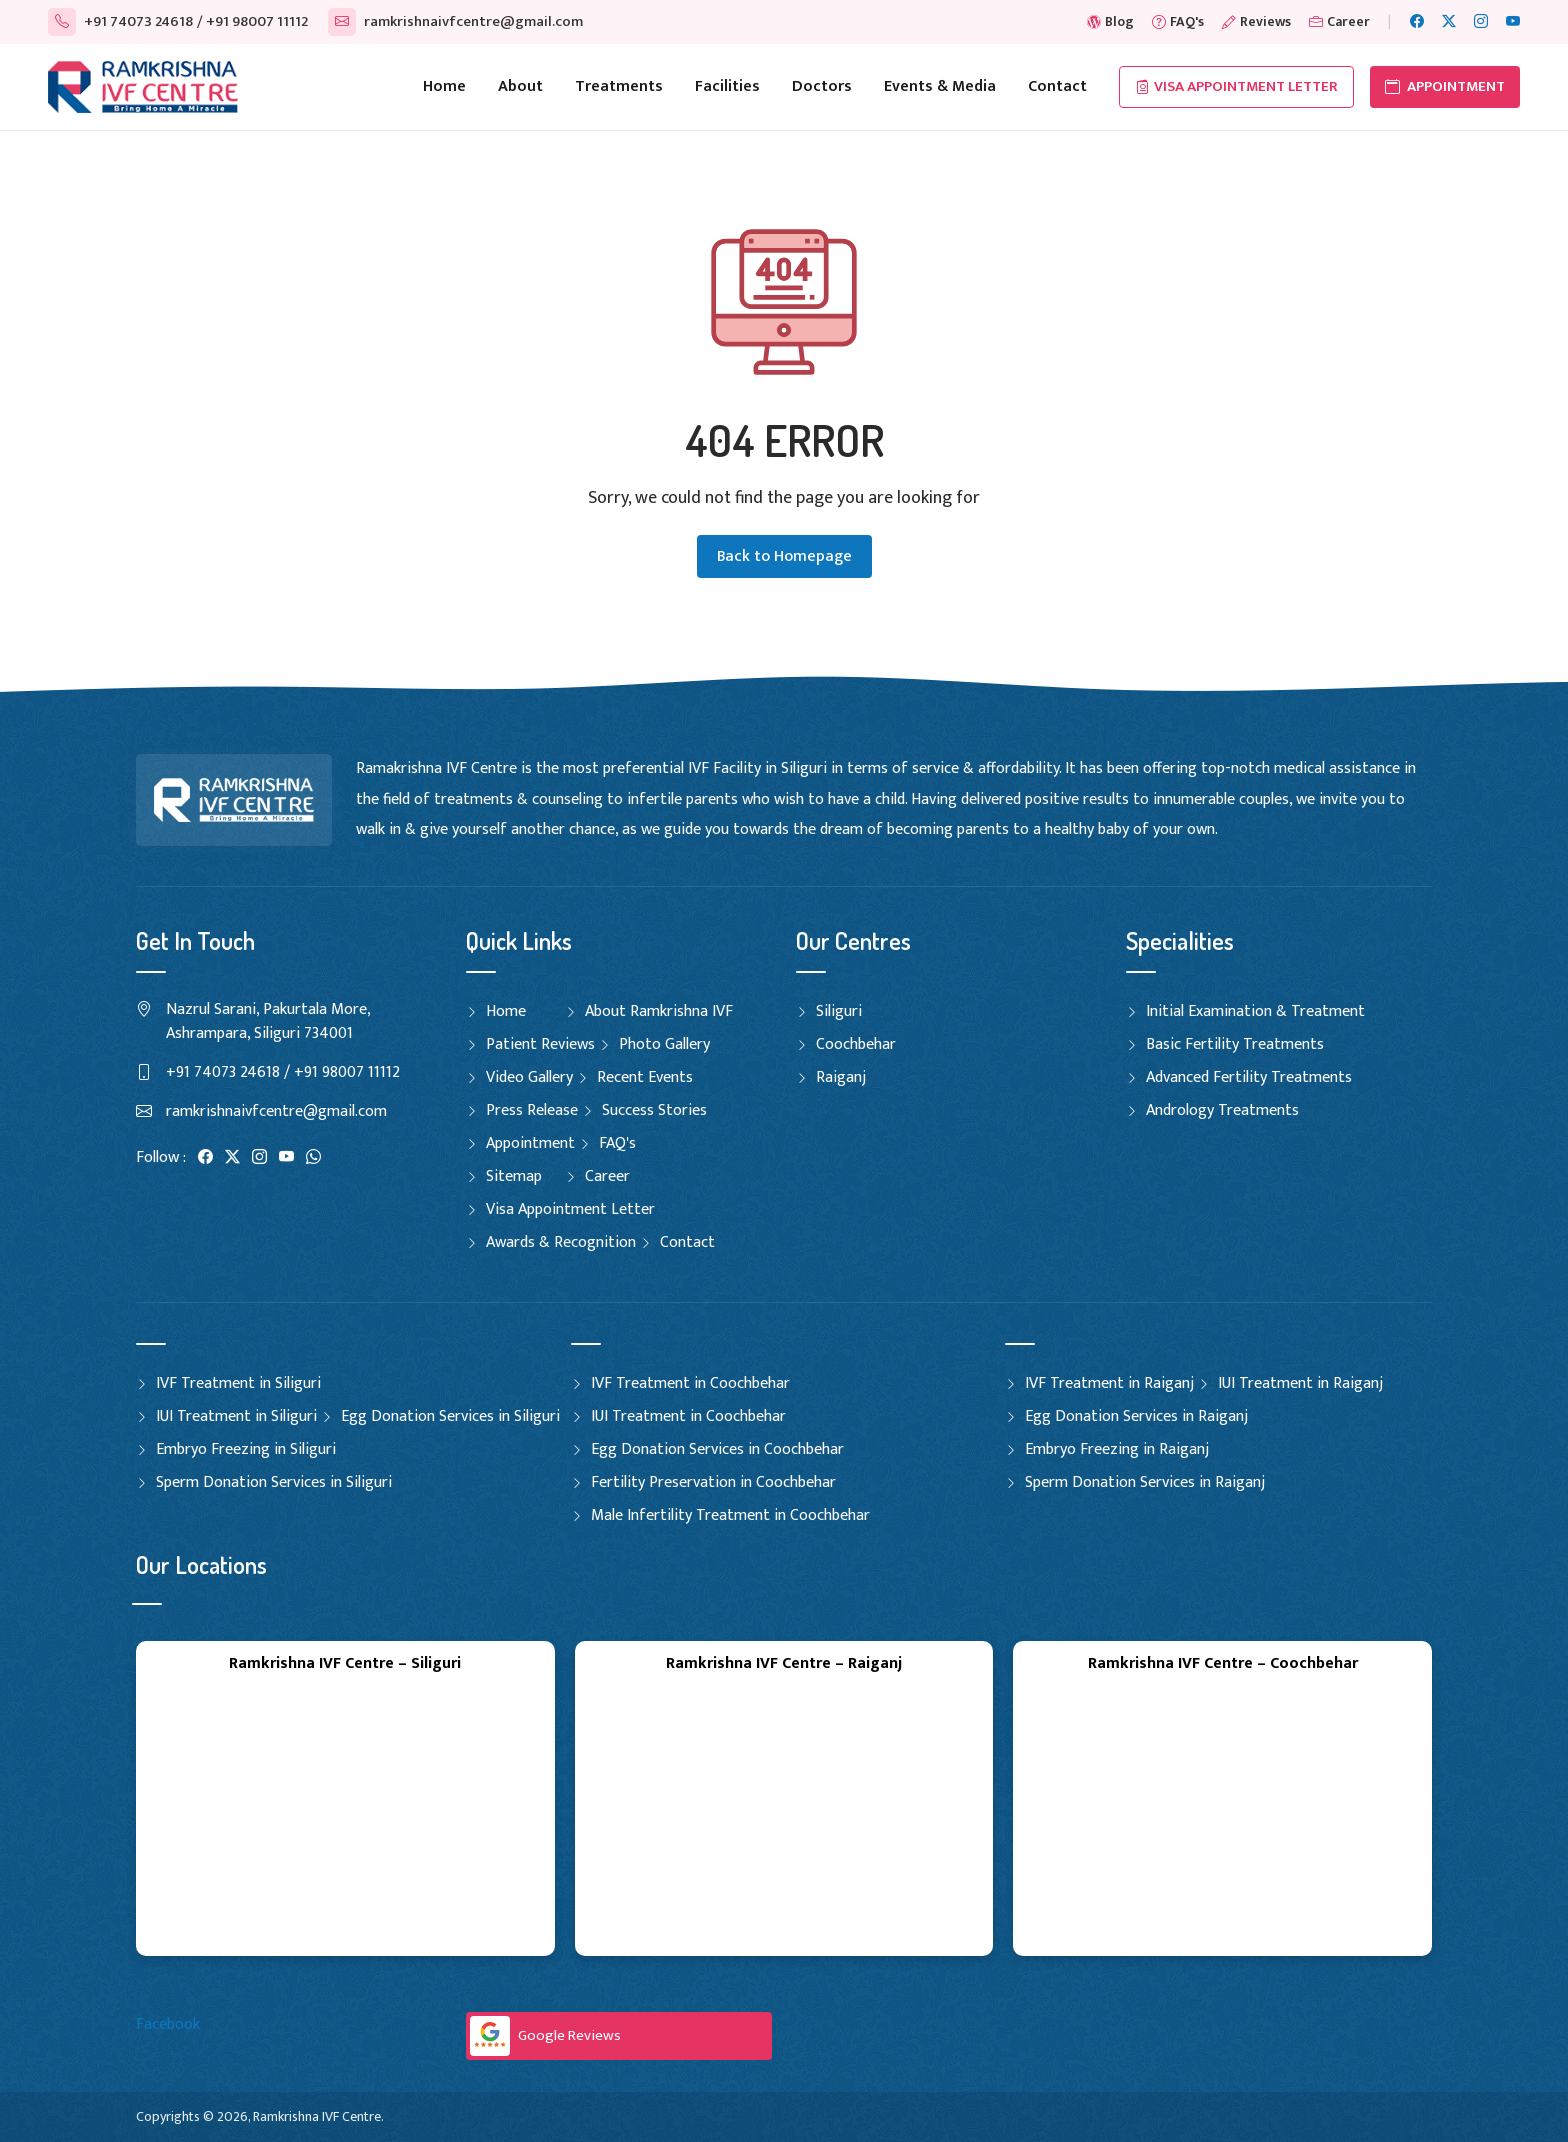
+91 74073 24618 (120, 21)
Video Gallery (529, 1077)
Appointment (530, 1143)
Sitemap (514, 1176)
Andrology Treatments (1222, 1110)
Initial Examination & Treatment (1255, 1011)
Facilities (727, 86)
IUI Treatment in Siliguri (236, 1416)
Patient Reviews (540, 1044)
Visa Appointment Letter (1236, 87)
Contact (1057, 86)
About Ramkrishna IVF (659, 1011)
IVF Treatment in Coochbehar (690, 1383)
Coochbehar (856, 1044)
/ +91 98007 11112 (252, 21)
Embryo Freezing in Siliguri (246, 1449)
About (520, 86)
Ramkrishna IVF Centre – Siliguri (345, 1663)
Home (444, 86)
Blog (1110, 21)
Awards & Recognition (561, 1242)
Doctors (822, 86)
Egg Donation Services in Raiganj (1136, 1416)
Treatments (619, 86)
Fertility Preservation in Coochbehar (713, 1482)
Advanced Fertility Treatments (1249, 1077)
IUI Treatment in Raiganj (1300, 1383)
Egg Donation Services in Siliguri (450, 1416)
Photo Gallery (664, 1044)
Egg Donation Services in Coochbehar (717, 1449)
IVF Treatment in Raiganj (1109, 1383)
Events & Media (940, 86)
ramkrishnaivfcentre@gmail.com (455, 21)
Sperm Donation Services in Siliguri (274, 1482)
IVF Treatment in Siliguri (238, 1383)
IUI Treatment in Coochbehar (688, 1416)
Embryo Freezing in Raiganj (1117, 1449)
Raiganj (841, 1077)
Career (1339, 21)
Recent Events (645, 1077)
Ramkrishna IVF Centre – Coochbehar (1223, 1663)
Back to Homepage (784, 556)
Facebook (168, 2024)
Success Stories (654, 1110)
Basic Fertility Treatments (1235, 1044)
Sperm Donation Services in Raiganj (1145, 1482)
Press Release (532, 1110)
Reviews (1256, 21)
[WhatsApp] (313, 1157)
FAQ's (1178, 21)
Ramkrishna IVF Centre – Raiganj (784, 1663)
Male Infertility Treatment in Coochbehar (730, 1515)
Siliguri (839, 1011)
